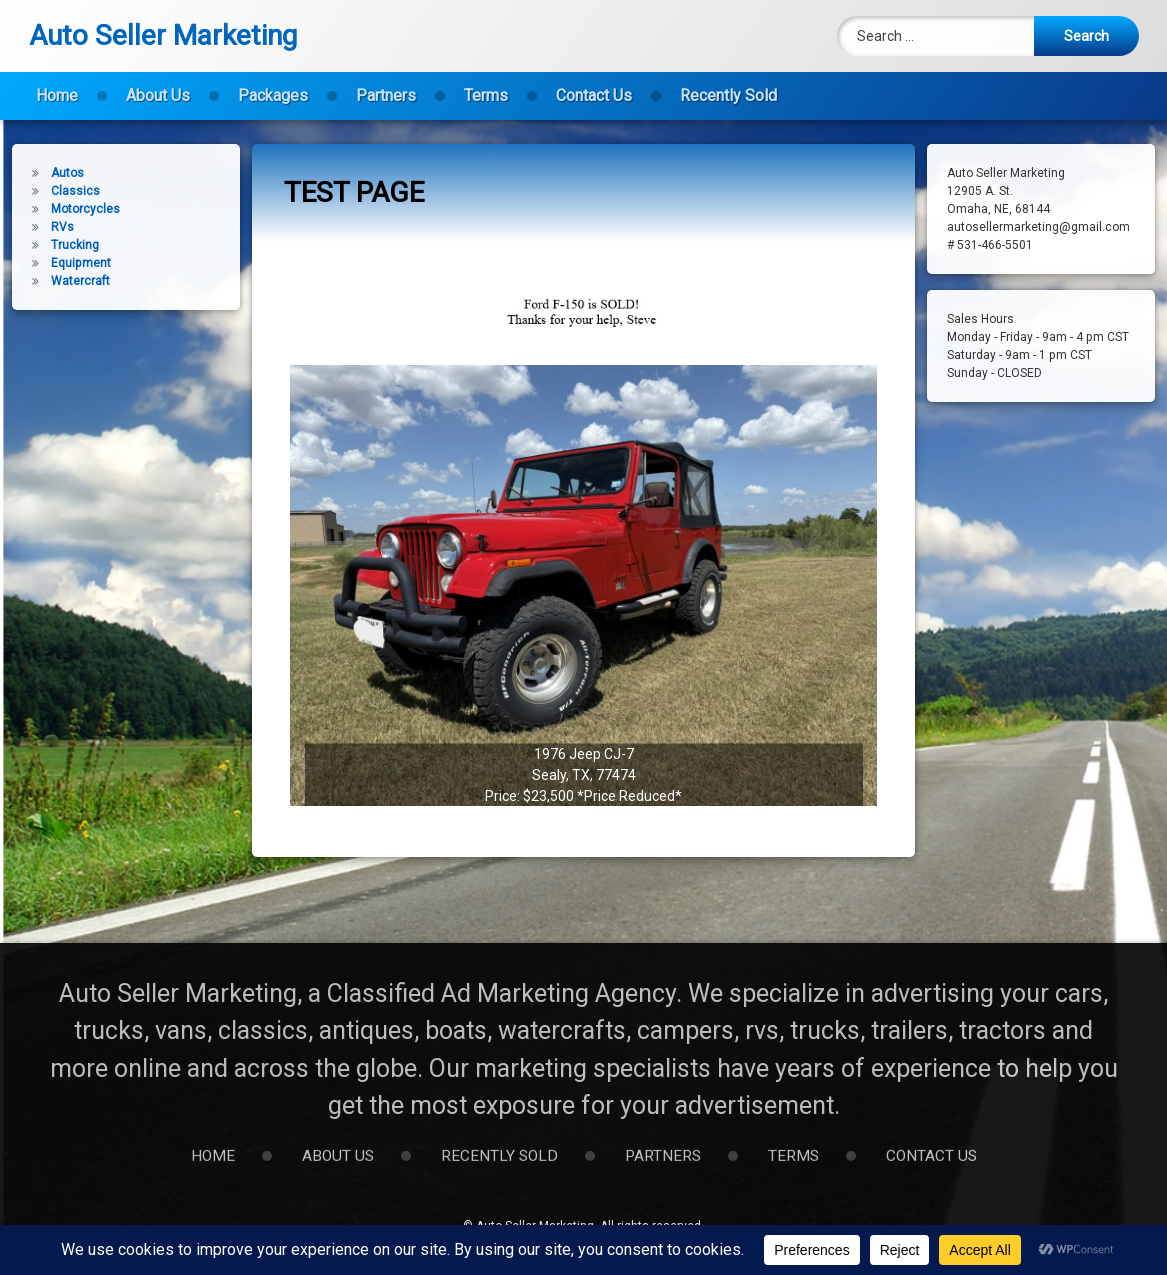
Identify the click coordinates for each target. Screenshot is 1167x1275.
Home (57, 88)
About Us (158, 88)
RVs (48, 227)
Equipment (67, 263)
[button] (583, 627)
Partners (386, 88)
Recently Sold (728, 88)
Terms (486, 88)
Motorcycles (71, 209)
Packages (273, 88)
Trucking (61, 245)
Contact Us (594, 88)
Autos (53, 173)
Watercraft (66, 281)
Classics (61, 191)
